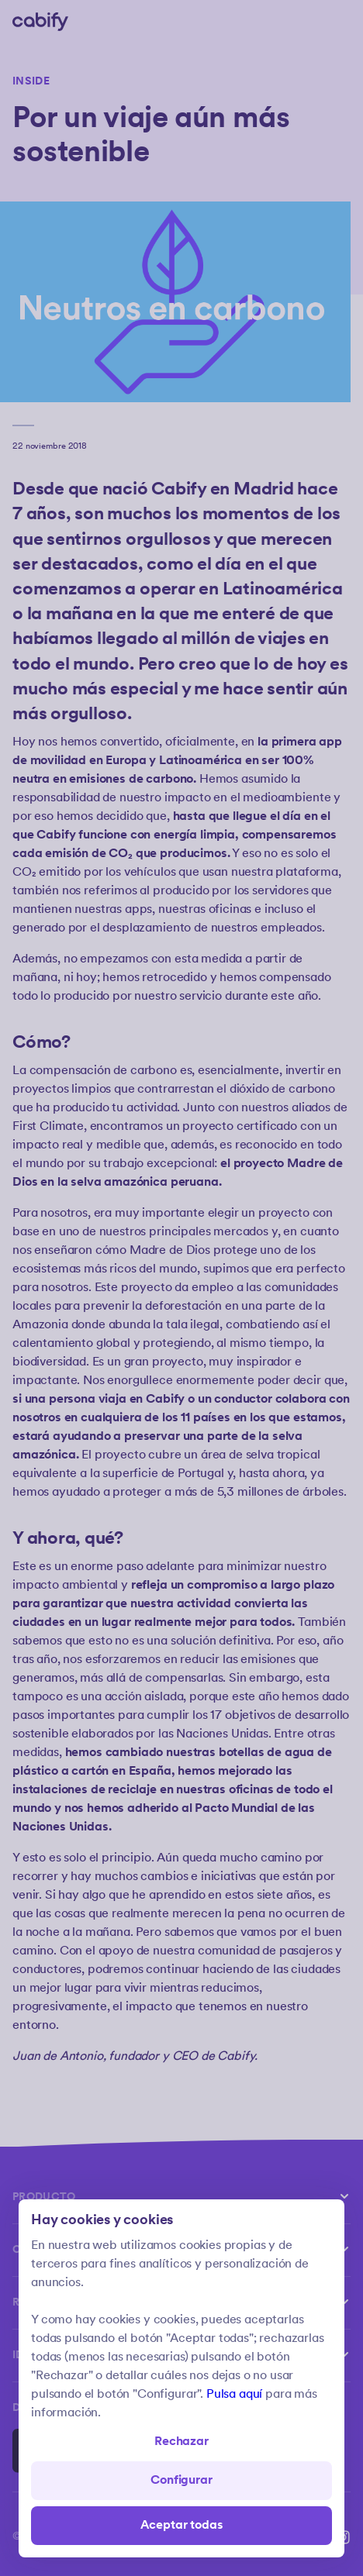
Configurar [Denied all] (181, 2480)
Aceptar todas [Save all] (181, 2525)
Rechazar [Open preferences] (181, 2441)
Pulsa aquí (234, 2394)
